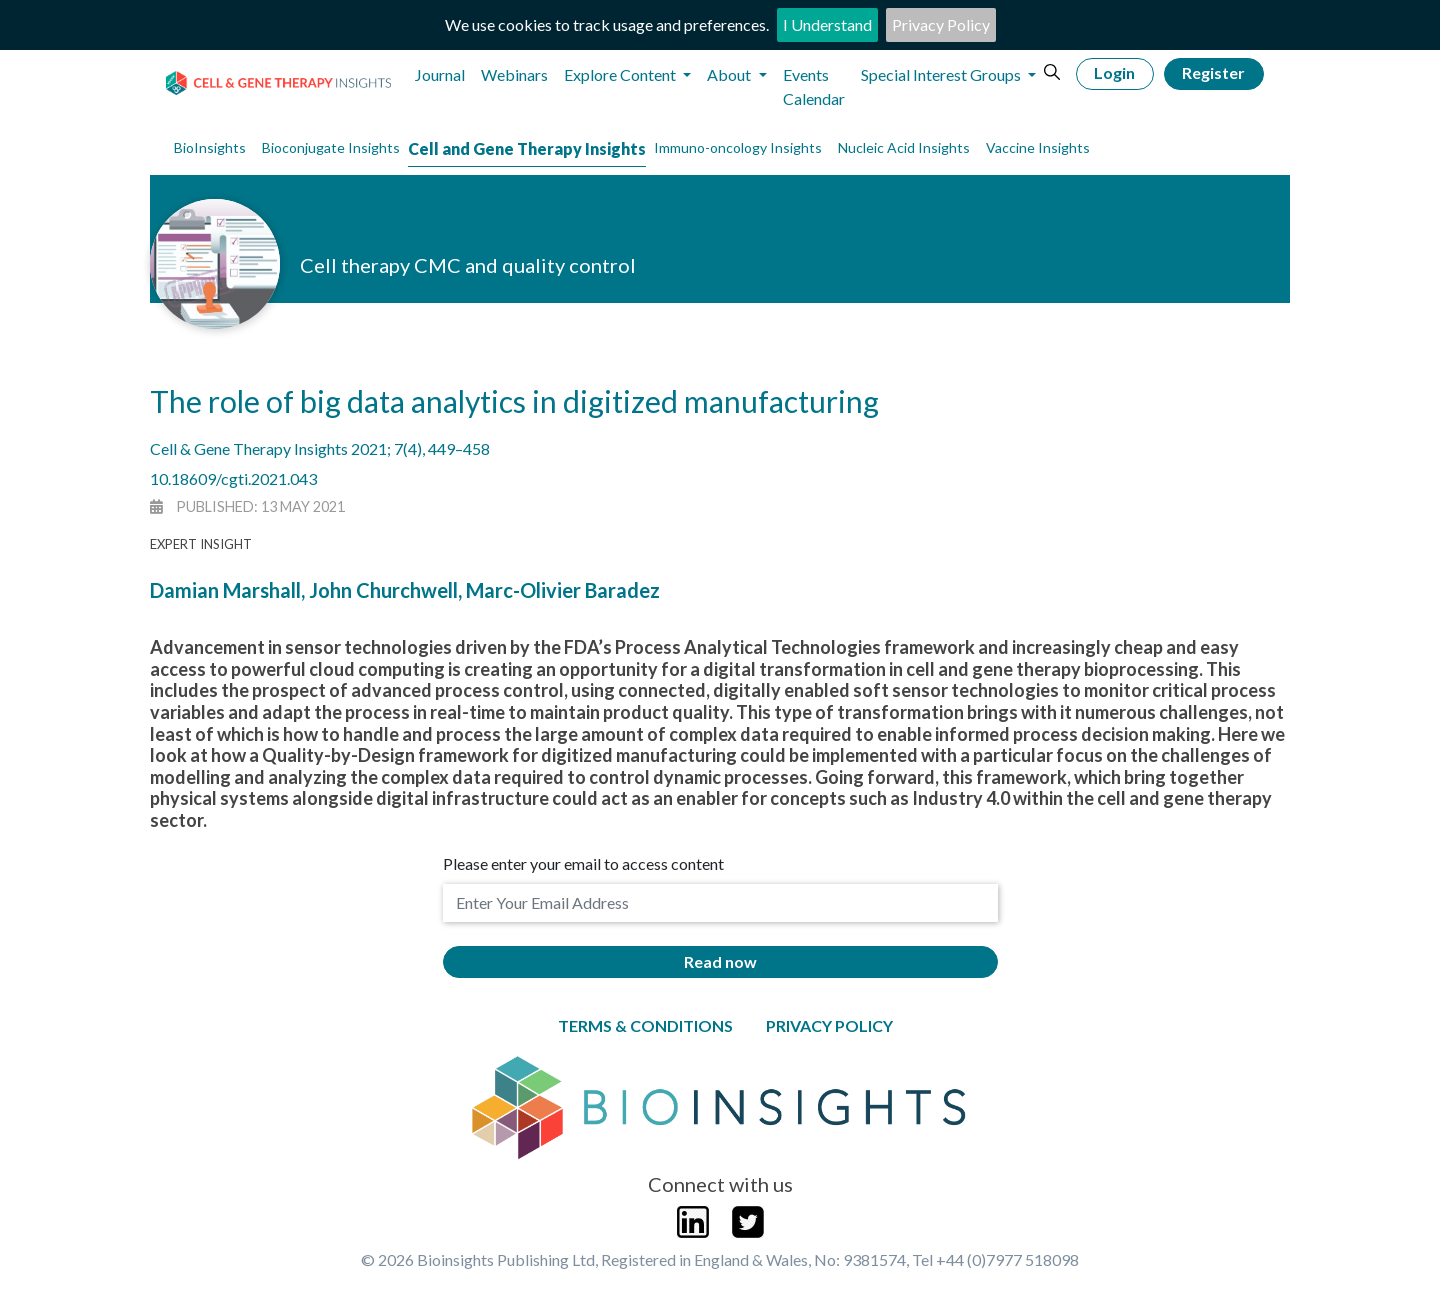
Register (1213, 72)
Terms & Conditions (645, 1025)
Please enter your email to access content (583, 863)
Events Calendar (814, 86)
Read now (720, 961)
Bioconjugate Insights (331, 147)
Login (1114, 72)
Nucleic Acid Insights (904, 147)
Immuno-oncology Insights (738, 147)
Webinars (514, 74)
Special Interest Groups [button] (942, 74)
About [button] (730, 74)
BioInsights (210, 147)
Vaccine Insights (1038, 147)
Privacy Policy (941, 24)
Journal (440, 74)
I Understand (827, 24)
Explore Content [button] (621, 74)
